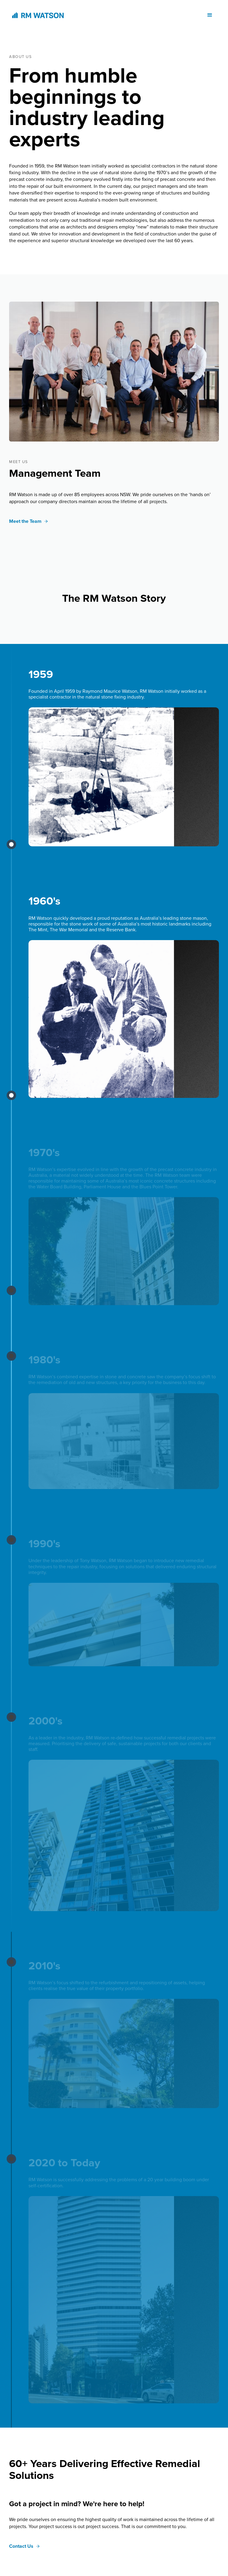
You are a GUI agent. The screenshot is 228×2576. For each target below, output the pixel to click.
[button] (210, 15)
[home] (36, 15)
